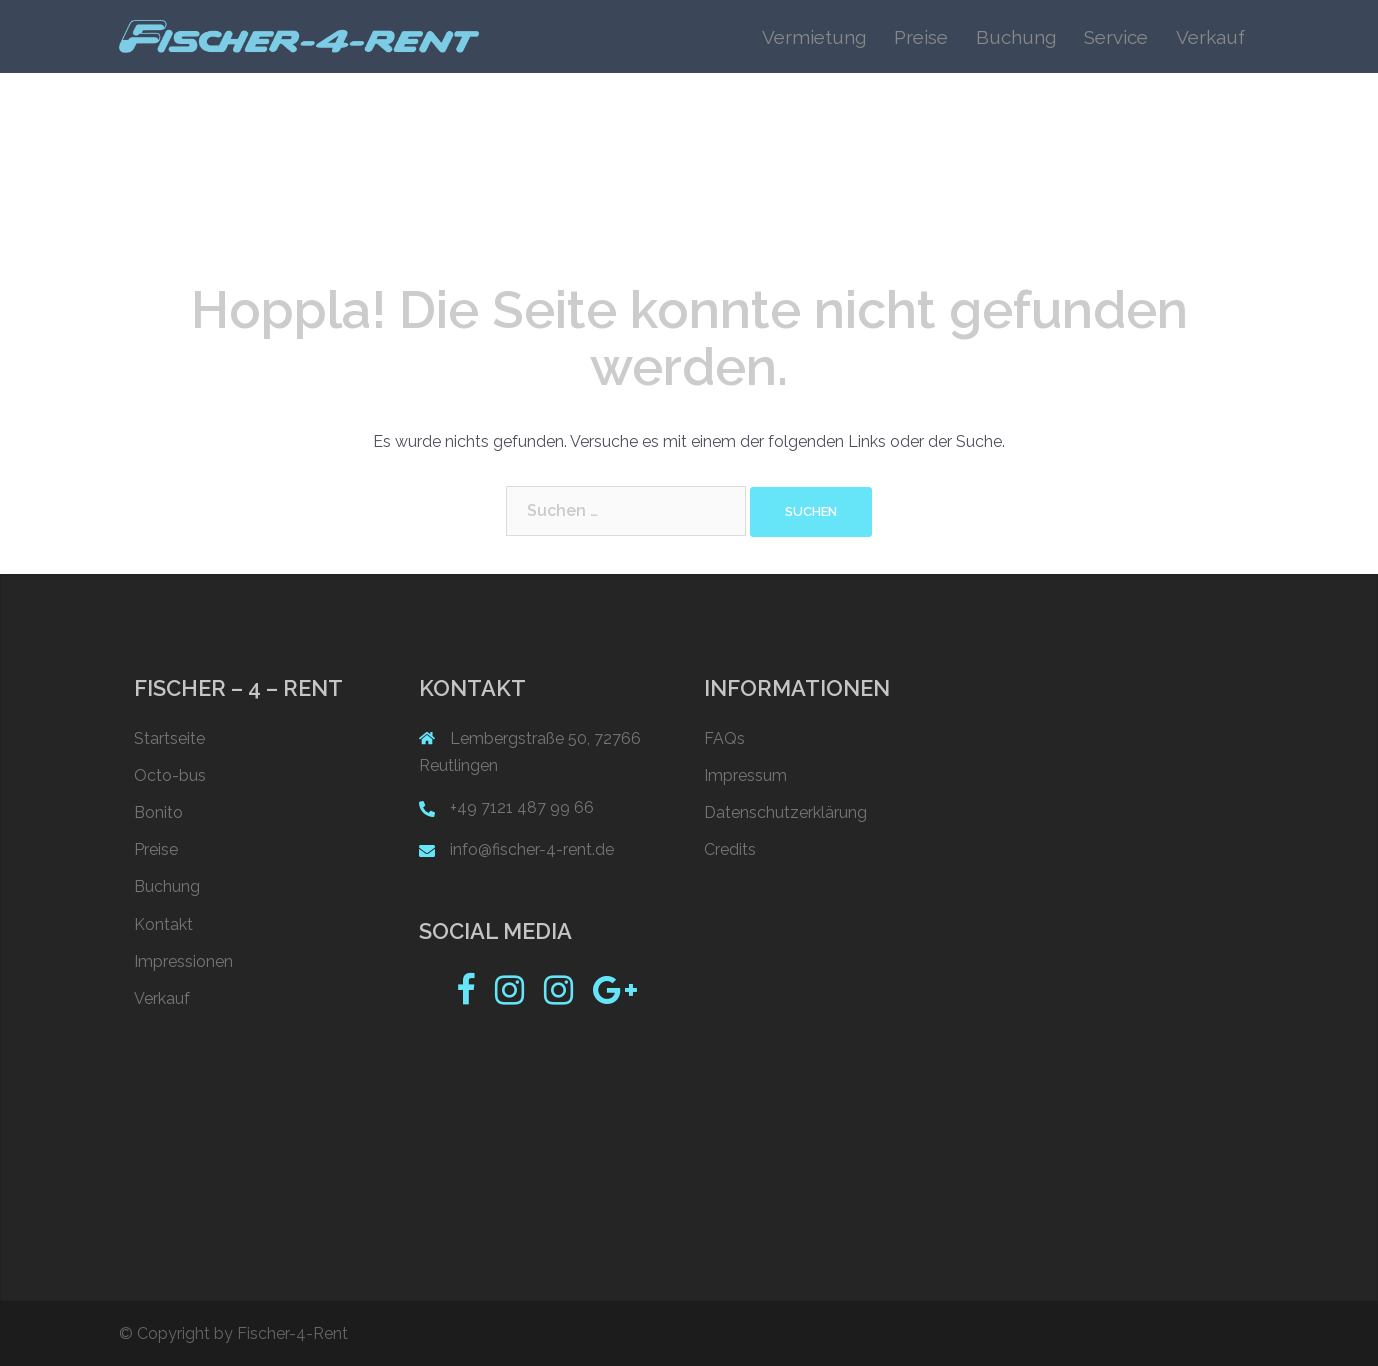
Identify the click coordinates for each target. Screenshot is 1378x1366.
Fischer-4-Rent (292, 1333)
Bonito (158, 812)
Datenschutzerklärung (785, 812)
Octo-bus (170, 775)
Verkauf (1210, 37)
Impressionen (183, 961)
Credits (730, 849)
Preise (921, 37)
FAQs (724, 738)
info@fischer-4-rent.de (532, 849)
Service (1116, 37)
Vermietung (814, 37)
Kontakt (163, 924)
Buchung (1016, 37)
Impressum (745, 775)
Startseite (169, 738)
